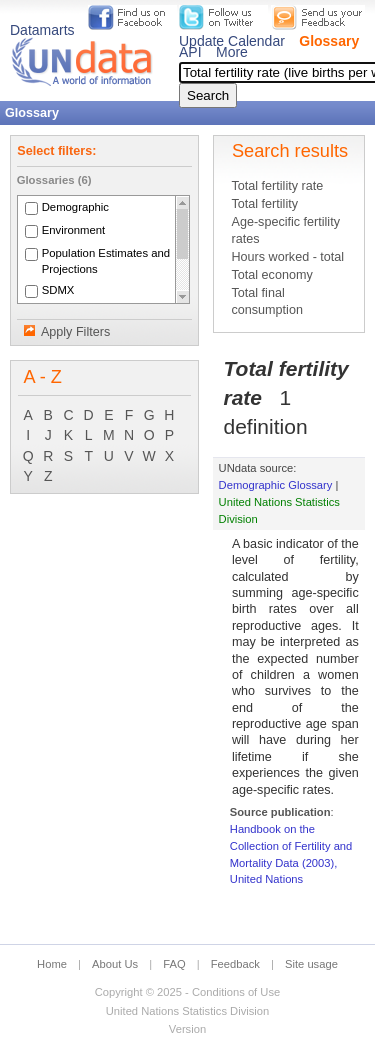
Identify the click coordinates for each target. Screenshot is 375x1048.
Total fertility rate (277, 186)
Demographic (75, 207)
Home (52, 964)
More (232, 52)
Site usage (311, 964)
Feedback (235, 964)
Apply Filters (75, 332)
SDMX (58, 290)
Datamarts (42, 30)
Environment (74, 230)
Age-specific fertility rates (285, 230)
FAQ (174, 964)
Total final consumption (266, 301)
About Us (115, 964)
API (190, 52)
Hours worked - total (287, 257)
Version (187, 1029)
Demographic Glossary (276, 485)
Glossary (329, 41)
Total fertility (264, 204)
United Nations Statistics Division (188, 1011)
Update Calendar (232, 41)
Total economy (271, 275)
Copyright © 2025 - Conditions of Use (187, 992)
